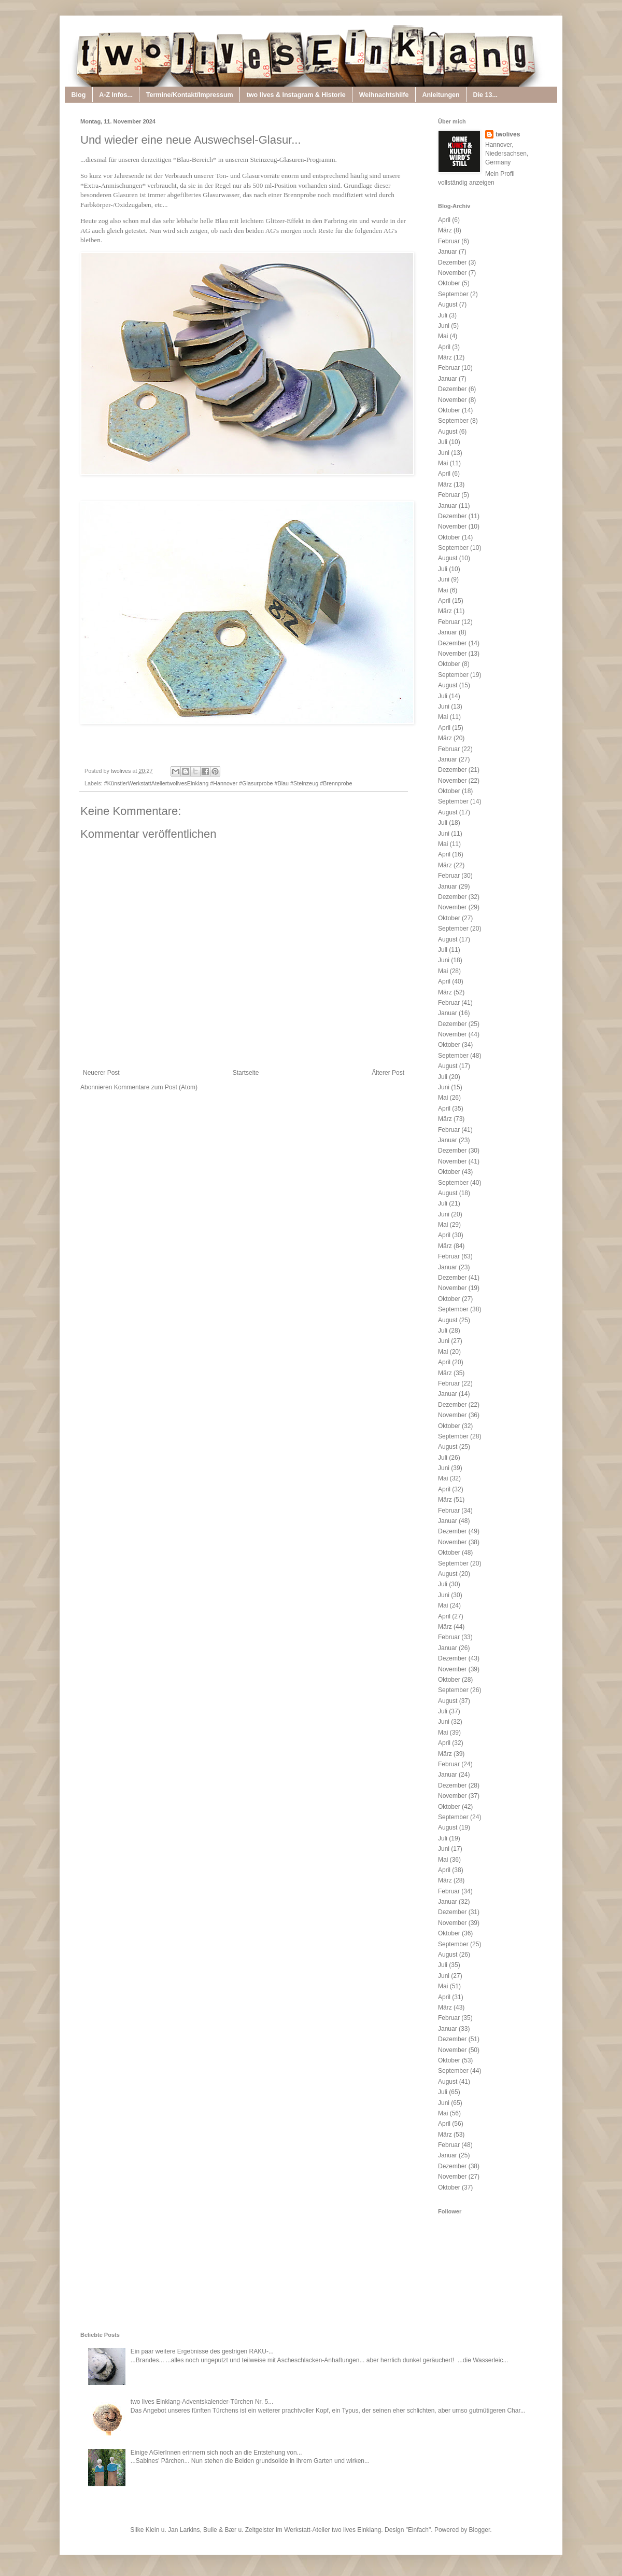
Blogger (479, 2529)
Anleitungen (440, 95)
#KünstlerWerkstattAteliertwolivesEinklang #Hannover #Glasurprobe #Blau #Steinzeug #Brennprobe (228, 783)
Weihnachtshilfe (384, 95)
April (444, 220)
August (447, 304)
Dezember (452, 262)
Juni (443, 325)
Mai (443, 336)
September (453, 294)
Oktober (449, 283)
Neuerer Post (101, 1072)
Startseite (246, 1072)
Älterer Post (388, 1072)
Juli (442, 315)
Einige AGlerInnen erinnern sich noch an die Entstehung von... (216, 2452)
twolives (508, 134)
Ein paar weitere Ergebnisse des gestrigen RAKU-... (202, 2351)
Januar (447, 251)
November (452, 272)
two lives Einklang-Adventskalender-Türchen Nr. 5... (202, 2401)
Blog (79, 95)
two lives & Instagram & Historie (296, 95)
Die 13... (485, 95)
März (445, 230)
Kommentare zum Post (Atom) (155, 1087)
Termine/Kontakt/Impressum (189, 95)
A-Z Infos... (116, 95)
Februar (449, 241)
